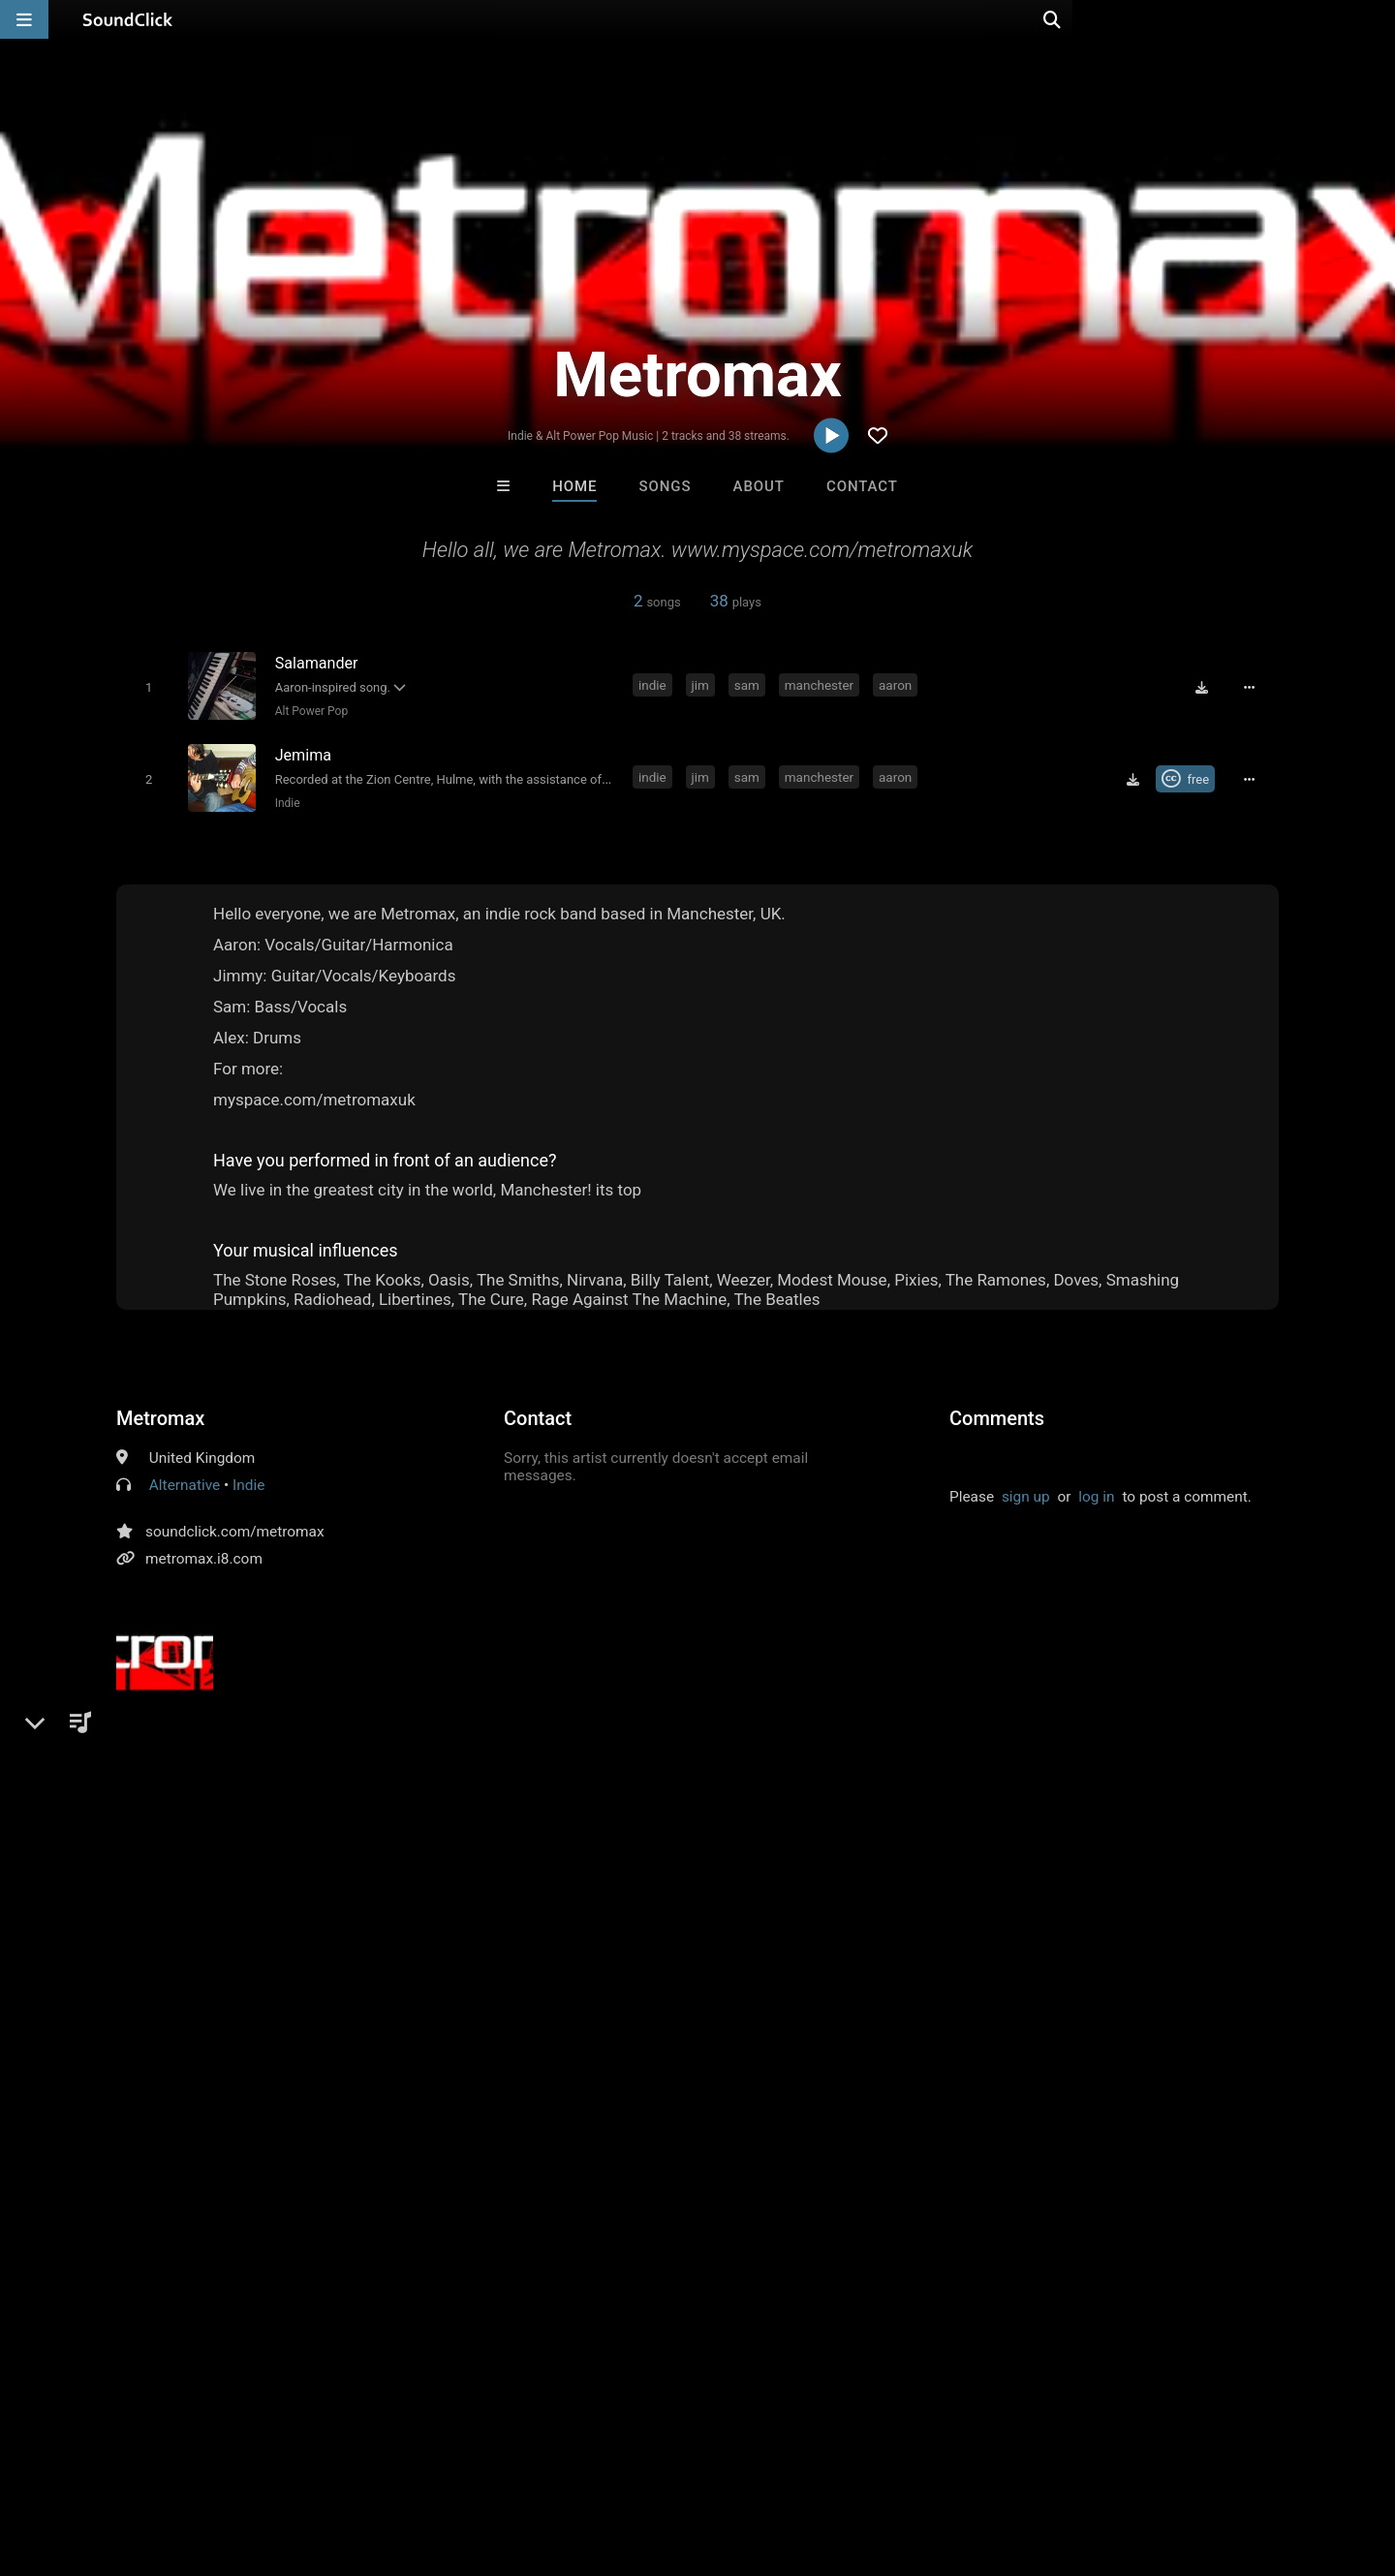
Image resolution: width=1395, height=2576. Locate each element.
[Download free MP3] (1207, 686)
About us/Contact (172, 2460)
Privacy (462, 2460)
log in (1096, 1493)
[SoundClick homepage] (127, 19)
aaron (898, 685)
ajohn (508, 1844)
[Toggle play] (144, 686)
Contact (862, 486)
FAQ (81, 2460)
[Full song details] (1254, 686)
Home (574, 486)
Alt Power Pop (308, 710)
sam (749, 685)
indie (655, 685)
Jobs (265, 2460)
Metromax (160, 1414)
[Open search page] (1375, 19)
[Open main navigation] (24, 19)
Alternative (184, 1481)
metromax (439, 1844)
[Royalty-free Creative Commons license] (1191, 775)
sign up (1026, 1493)
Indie (283, 798)
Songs (665, 486)
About (759, 486)
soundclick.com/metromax (235, 1527)
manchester (822, 685)
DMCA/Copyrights (360, 2460)
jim (703, 685)
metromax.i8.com (204, 1555)
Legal (523, 2460)
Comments (996, 1414)
